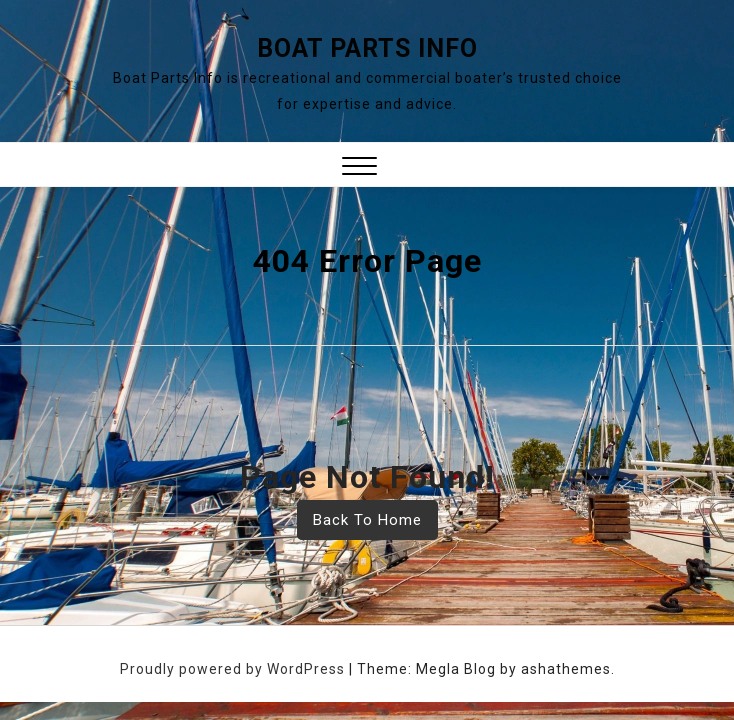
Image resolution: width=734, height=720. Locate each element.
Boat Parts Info (367, 48)
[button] (359, 168)
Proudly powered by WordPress (234, 669)
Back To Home (367, 520)
